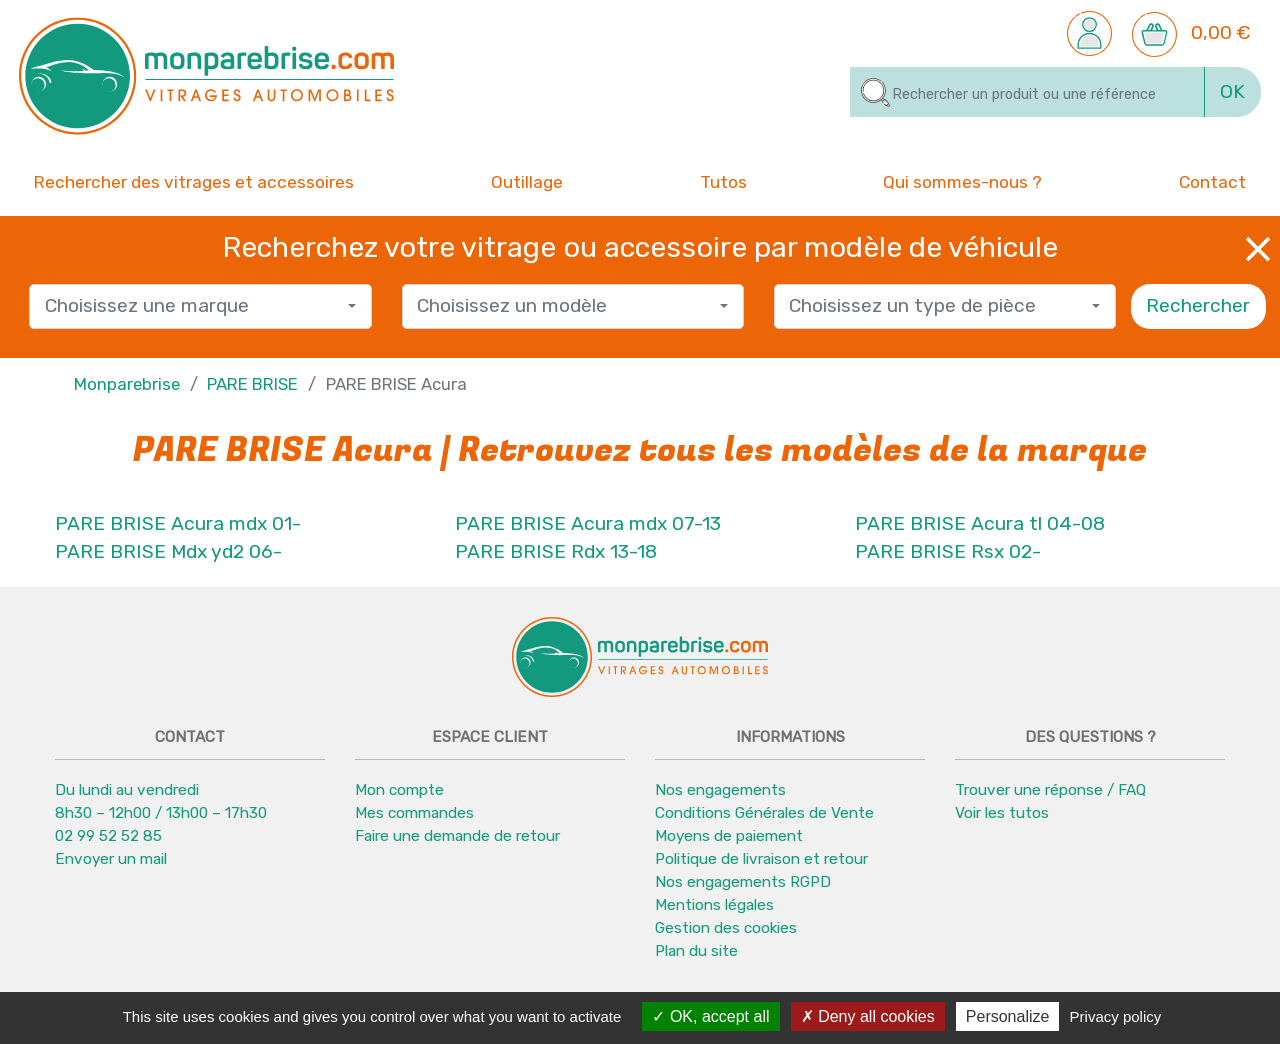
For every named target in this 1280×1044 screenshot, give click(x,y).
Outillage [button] (527, 180)
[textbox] (193, 306)
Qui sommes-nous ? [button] (962, 180)
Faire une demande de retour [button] (457, 836)
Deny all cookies (868, 1016)
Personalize (1008, 1016)
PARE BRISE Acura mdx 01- (178, 523)
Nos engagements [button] (720, 790)
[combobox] (200, 306)
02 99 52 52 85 (108, 836)
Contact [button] (1212, 180)
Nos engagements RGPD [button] (743, 882)
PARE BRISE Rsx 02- (948, 551)
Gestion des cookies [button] (726, 928)
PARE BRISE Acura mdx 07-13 (588, 523)
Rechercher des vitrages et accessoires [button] (194, 182)
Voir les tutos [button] (1002, 813)
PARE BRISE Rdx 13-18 (556, 551)
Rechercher (1198, 305)
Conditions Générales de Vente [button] (764, 813)
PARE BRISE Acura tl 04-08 (980, 523)
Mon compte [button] (399, 790)
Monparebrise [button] (127, 384)
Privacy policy (1116, 1016)
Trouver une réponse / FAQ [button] (1050, 790)
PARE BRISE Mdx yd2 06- (168, 551)
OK (1232, 91)
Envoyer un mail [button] (111, 859)
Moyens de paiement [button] (729, 836)
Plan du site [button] (696, 951)
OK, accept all (710, 1016)
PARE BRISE (252, 384)
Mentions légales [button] (714, 905)
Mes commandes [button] (414, 813)
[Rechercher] (1027, 92)
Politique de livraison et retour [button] (761, 859)
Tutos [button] (723, 180)
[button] (1089, 32)
